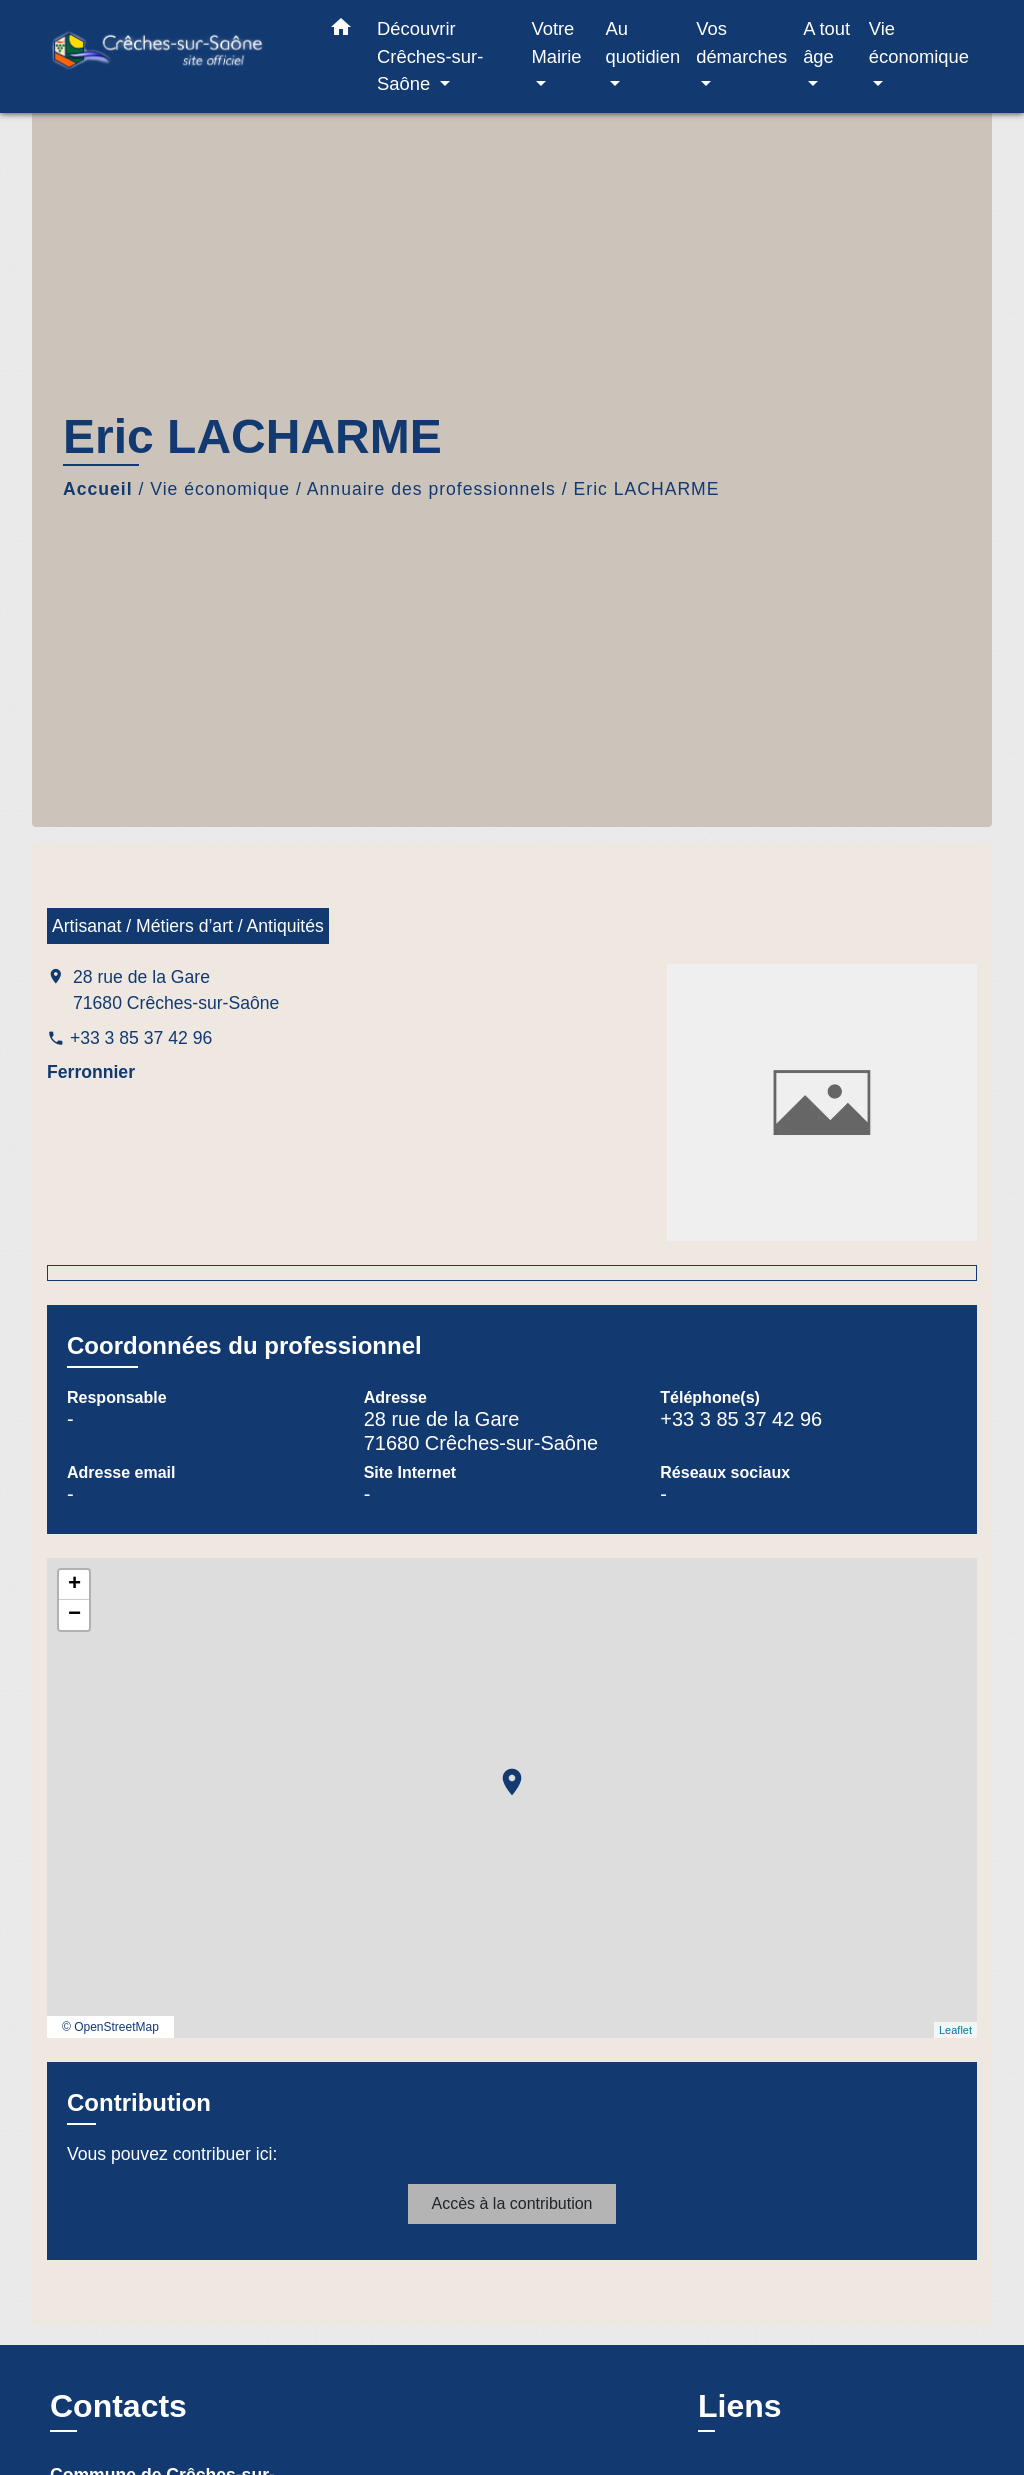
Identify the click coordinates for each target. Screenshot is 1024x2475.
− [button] (74, 1615)
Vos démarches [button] (741, 42)
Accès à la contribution (512, 2203)
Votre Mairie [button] (556, 42)
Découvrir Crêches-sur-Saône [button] (430, 56)
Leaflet (955, 2030)
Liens (740, 2406)
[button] (341, 31)
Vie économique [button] (919, 42)
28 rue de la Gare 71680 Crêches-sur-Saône (176, 990)
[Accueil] (172, 56)
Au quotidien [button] (643, 42)
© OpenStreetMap (110, 2027)
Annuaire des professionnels (431, 489)
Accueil (98, 489)
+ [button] (74, 1585)
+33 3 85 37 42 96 (141, 1038)
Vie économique (220, 489)
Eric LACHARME (647, 489)
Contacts (118, 2406)
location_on (502, 1772)
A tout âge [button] (826, 42)
